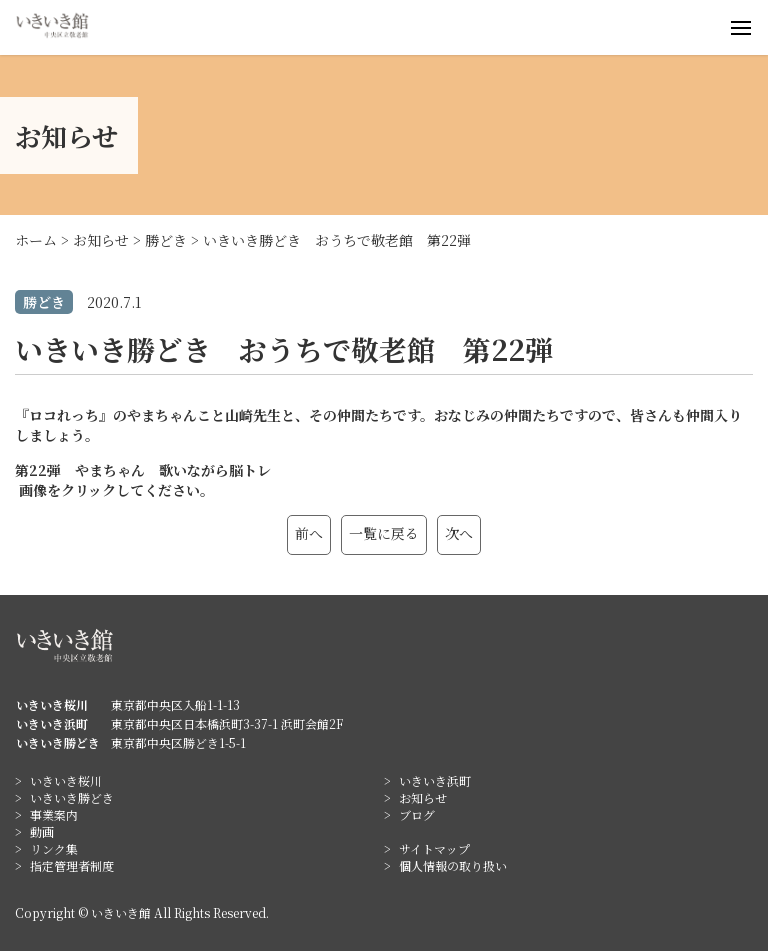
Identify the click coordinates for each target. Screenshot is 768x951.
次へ (459, 533)
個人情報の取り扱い (453, 865)
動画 (42, 831)
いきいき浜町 (435, 780)
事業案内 (54, 814)
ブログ (417, 814)
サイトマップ (434, 848)
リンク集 (54, 848)
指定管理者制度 (72, 865)
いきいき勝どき (72, 797)
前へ (309, 533)
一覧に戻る (384, 533)
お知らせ (423, 797)
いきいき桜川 (66, 780)
